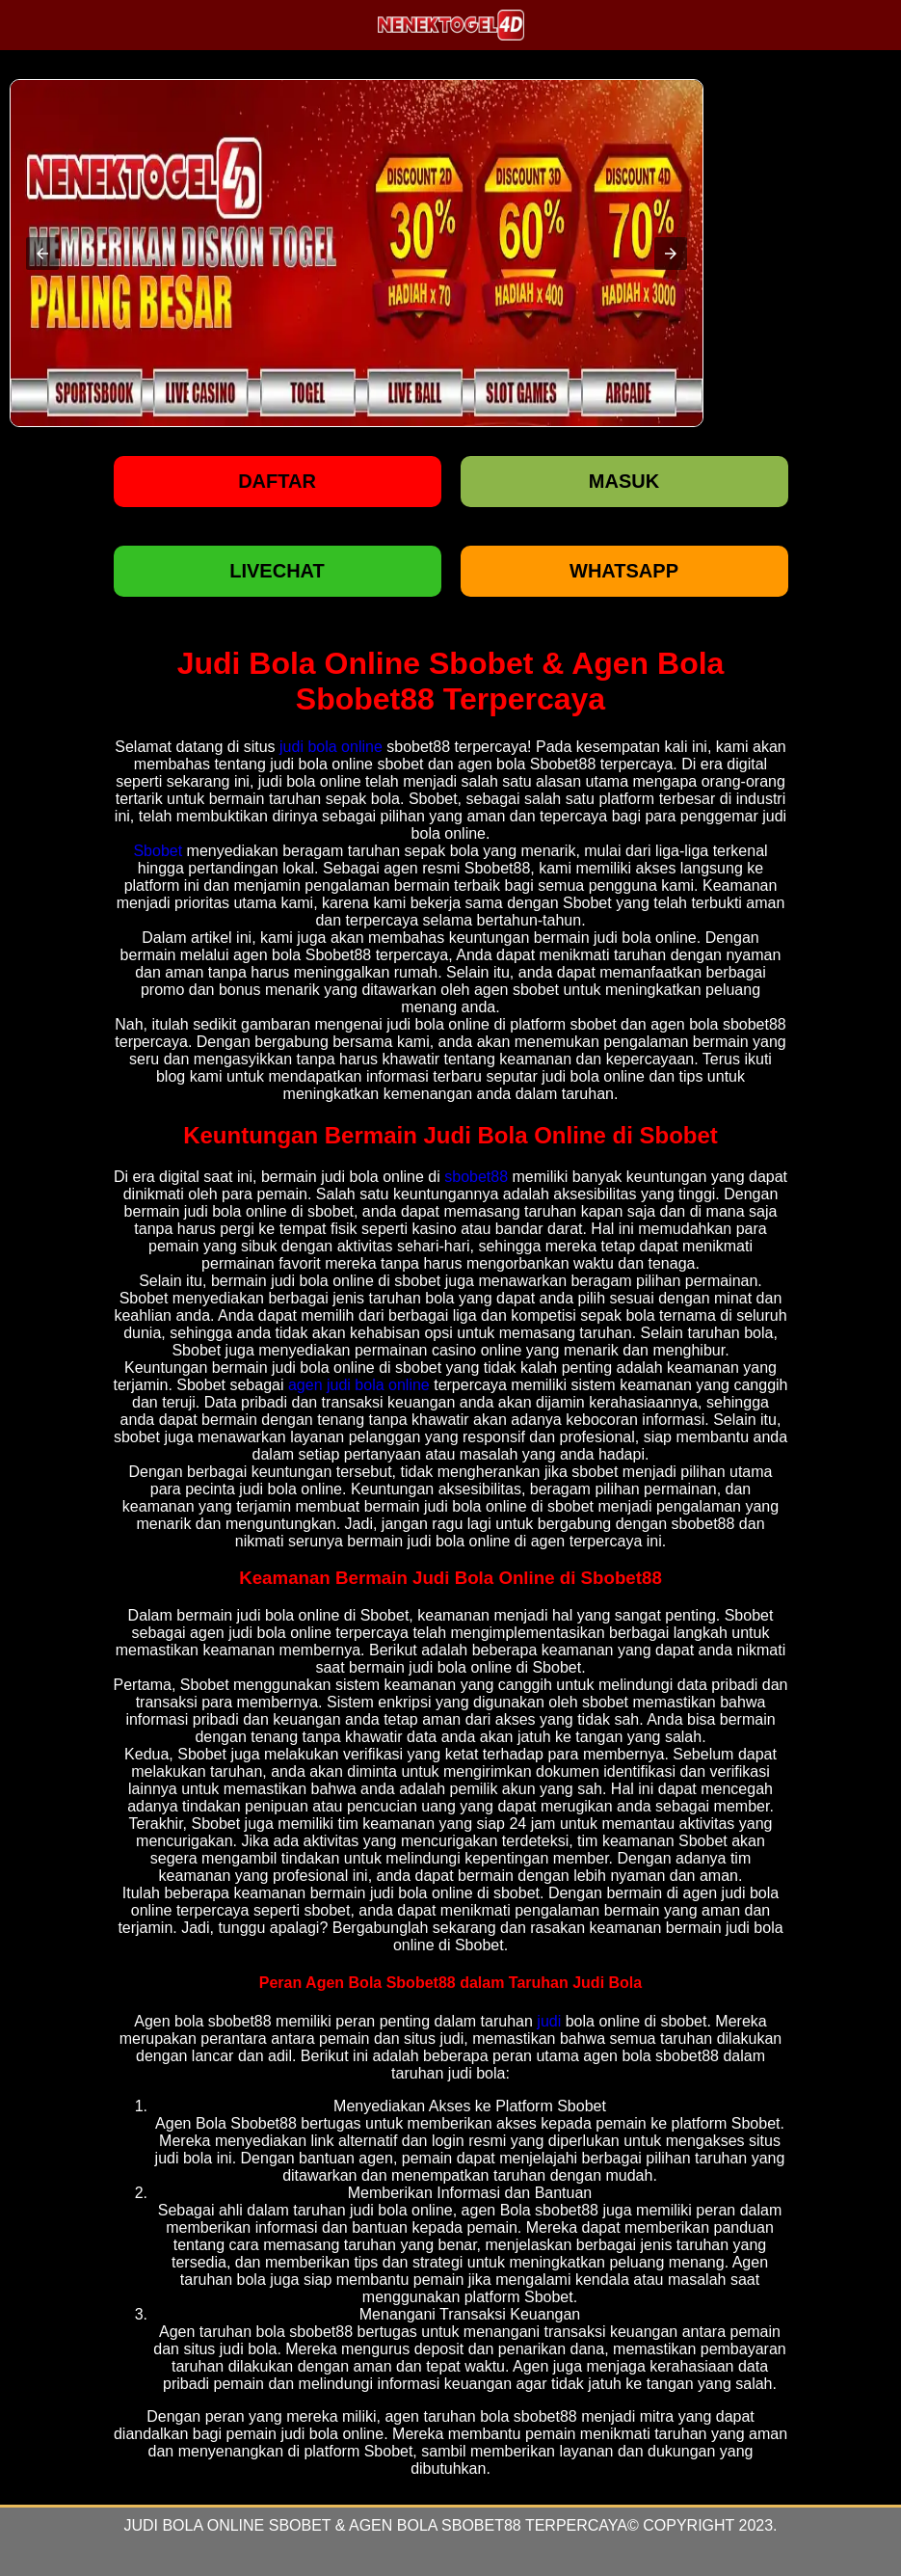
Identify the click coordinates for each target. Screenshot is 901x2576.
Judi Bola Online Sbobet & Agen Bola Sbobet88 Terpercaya (375, 2525)
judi (549, 2021)
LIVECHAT (277, 570)
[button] (42, 253)
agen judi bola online (359, 1385)
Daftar (277, 481)
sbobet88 (476, 1176)
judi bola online (331, 746)
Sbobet (157, 851)
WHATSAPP (624, 570)
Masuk (624, 481)
